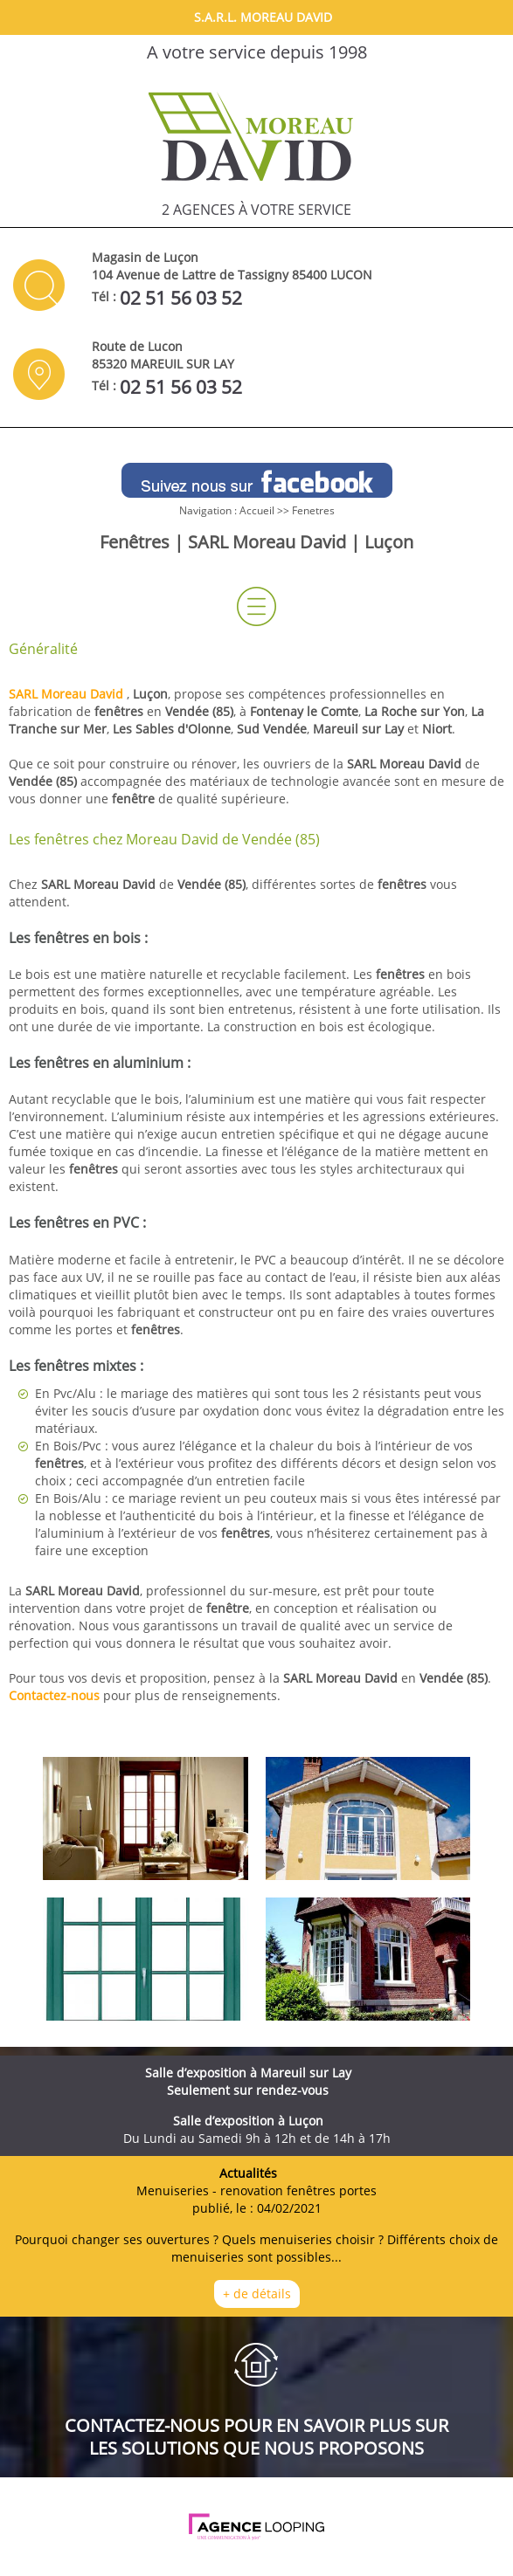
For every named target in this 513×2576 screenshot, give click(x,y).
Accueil (256, 510)
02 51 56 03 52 (181, 298)
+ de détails (257, 2293)
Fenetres (313, 510)
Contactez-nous (54, 1695)
